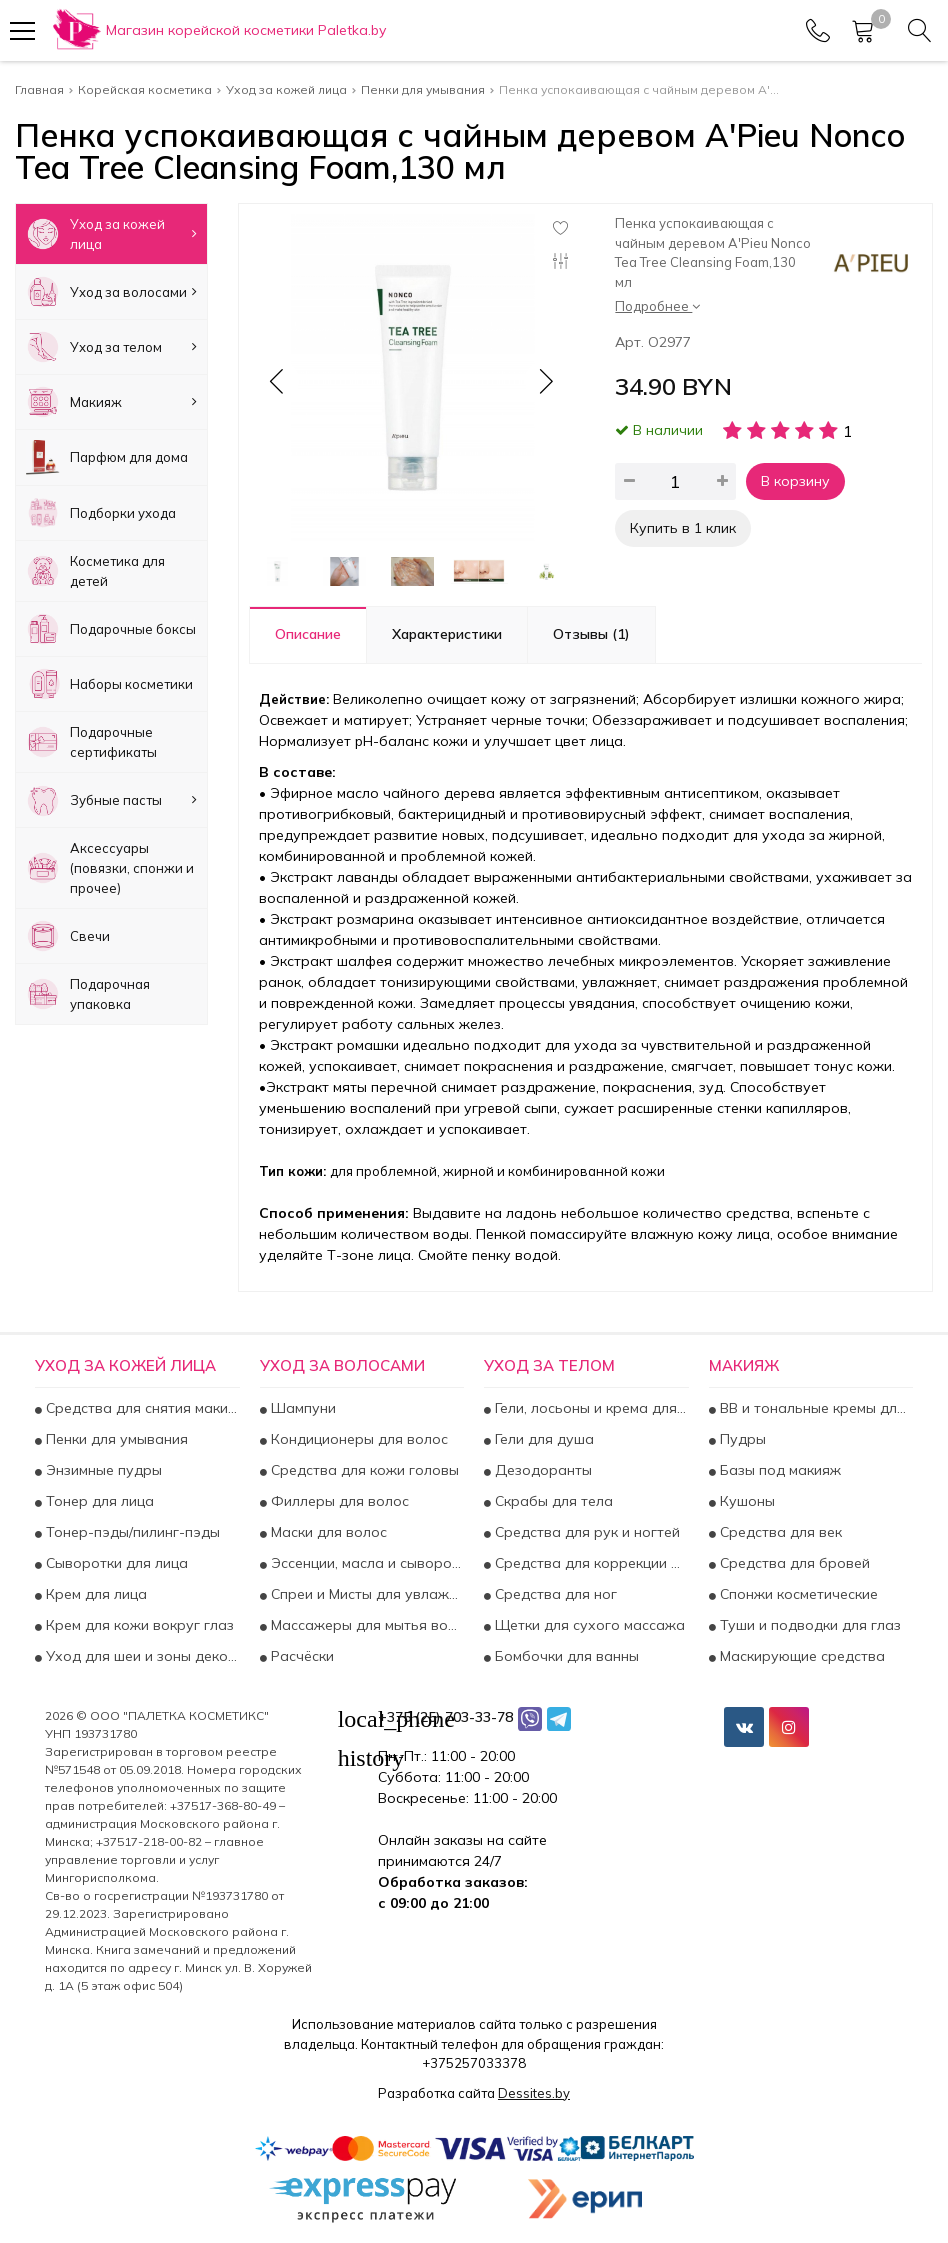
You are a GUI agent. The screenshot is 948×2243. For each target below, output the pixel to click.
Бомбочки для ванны (565, 1656)
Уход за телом (111, 347)
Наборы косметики (109, 684)
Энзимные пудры (102, 1470)
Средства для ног (554, 1594)
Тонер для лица (98, 1501)
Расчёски (300, 1656)
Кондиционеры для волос (357, 1439)
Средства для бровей (793, 1563)
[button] (545, 381)
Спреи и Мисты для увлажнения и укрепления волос (366, 1594)
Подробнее (657, 306)
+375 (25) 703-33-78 (445, 1717)
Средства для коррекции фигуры (590, 1563)
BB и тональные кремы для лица (815, 1408)
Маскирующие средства (800, 1656)
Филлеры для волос (338, 1501)
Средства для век (779, 1532)
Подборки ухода (101, 513)
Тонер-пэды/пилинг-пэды (131, 1532)
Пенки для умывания (115, 1439)
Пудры (741, 1439)
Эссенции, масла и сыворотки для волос (366, 1563)
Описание (308, 634)
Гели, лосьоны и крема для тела (590, 1408)
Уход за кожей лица (111, 234)
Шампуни (301, 1408)
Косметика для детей (95, 571)
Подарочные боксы (111, 629)
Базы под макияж (778, 1470)
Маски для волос (327, 1532)
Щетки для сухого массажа (588, 1625)
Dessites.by (534, 2093)
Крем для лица (94, 1594)
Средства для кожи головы (363, 1470)
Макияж (111, 402)
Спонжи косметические (797, 1594)
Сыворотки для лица (115, 1563)
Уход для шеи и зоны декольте (141, 1656)
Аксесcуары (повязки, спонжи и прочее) (110, 868)
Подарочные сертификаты (91, 742)
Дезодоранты (541, 1470)
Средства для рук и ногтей (585, 1532)
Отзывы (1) (591, 634)
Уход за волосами (111, 292)
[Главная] (218, 30)
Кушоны (745, 1501)
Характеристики (447, 634)
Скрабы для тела (552, 1501)
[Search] (920, 31)
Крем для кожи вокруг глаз (138, 1625)
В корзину (795, 481)
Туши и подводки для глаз (808, 1625)
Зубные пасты (111, 800)
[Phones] (818, 31)
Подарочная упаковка (88, 994)
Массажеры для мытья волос (366, 1625)
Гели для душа (542, 1439)
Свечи (68, 936)
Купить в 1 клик (683, 528)
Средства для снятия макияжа (141, 1408)
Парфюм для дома (107, 457)
